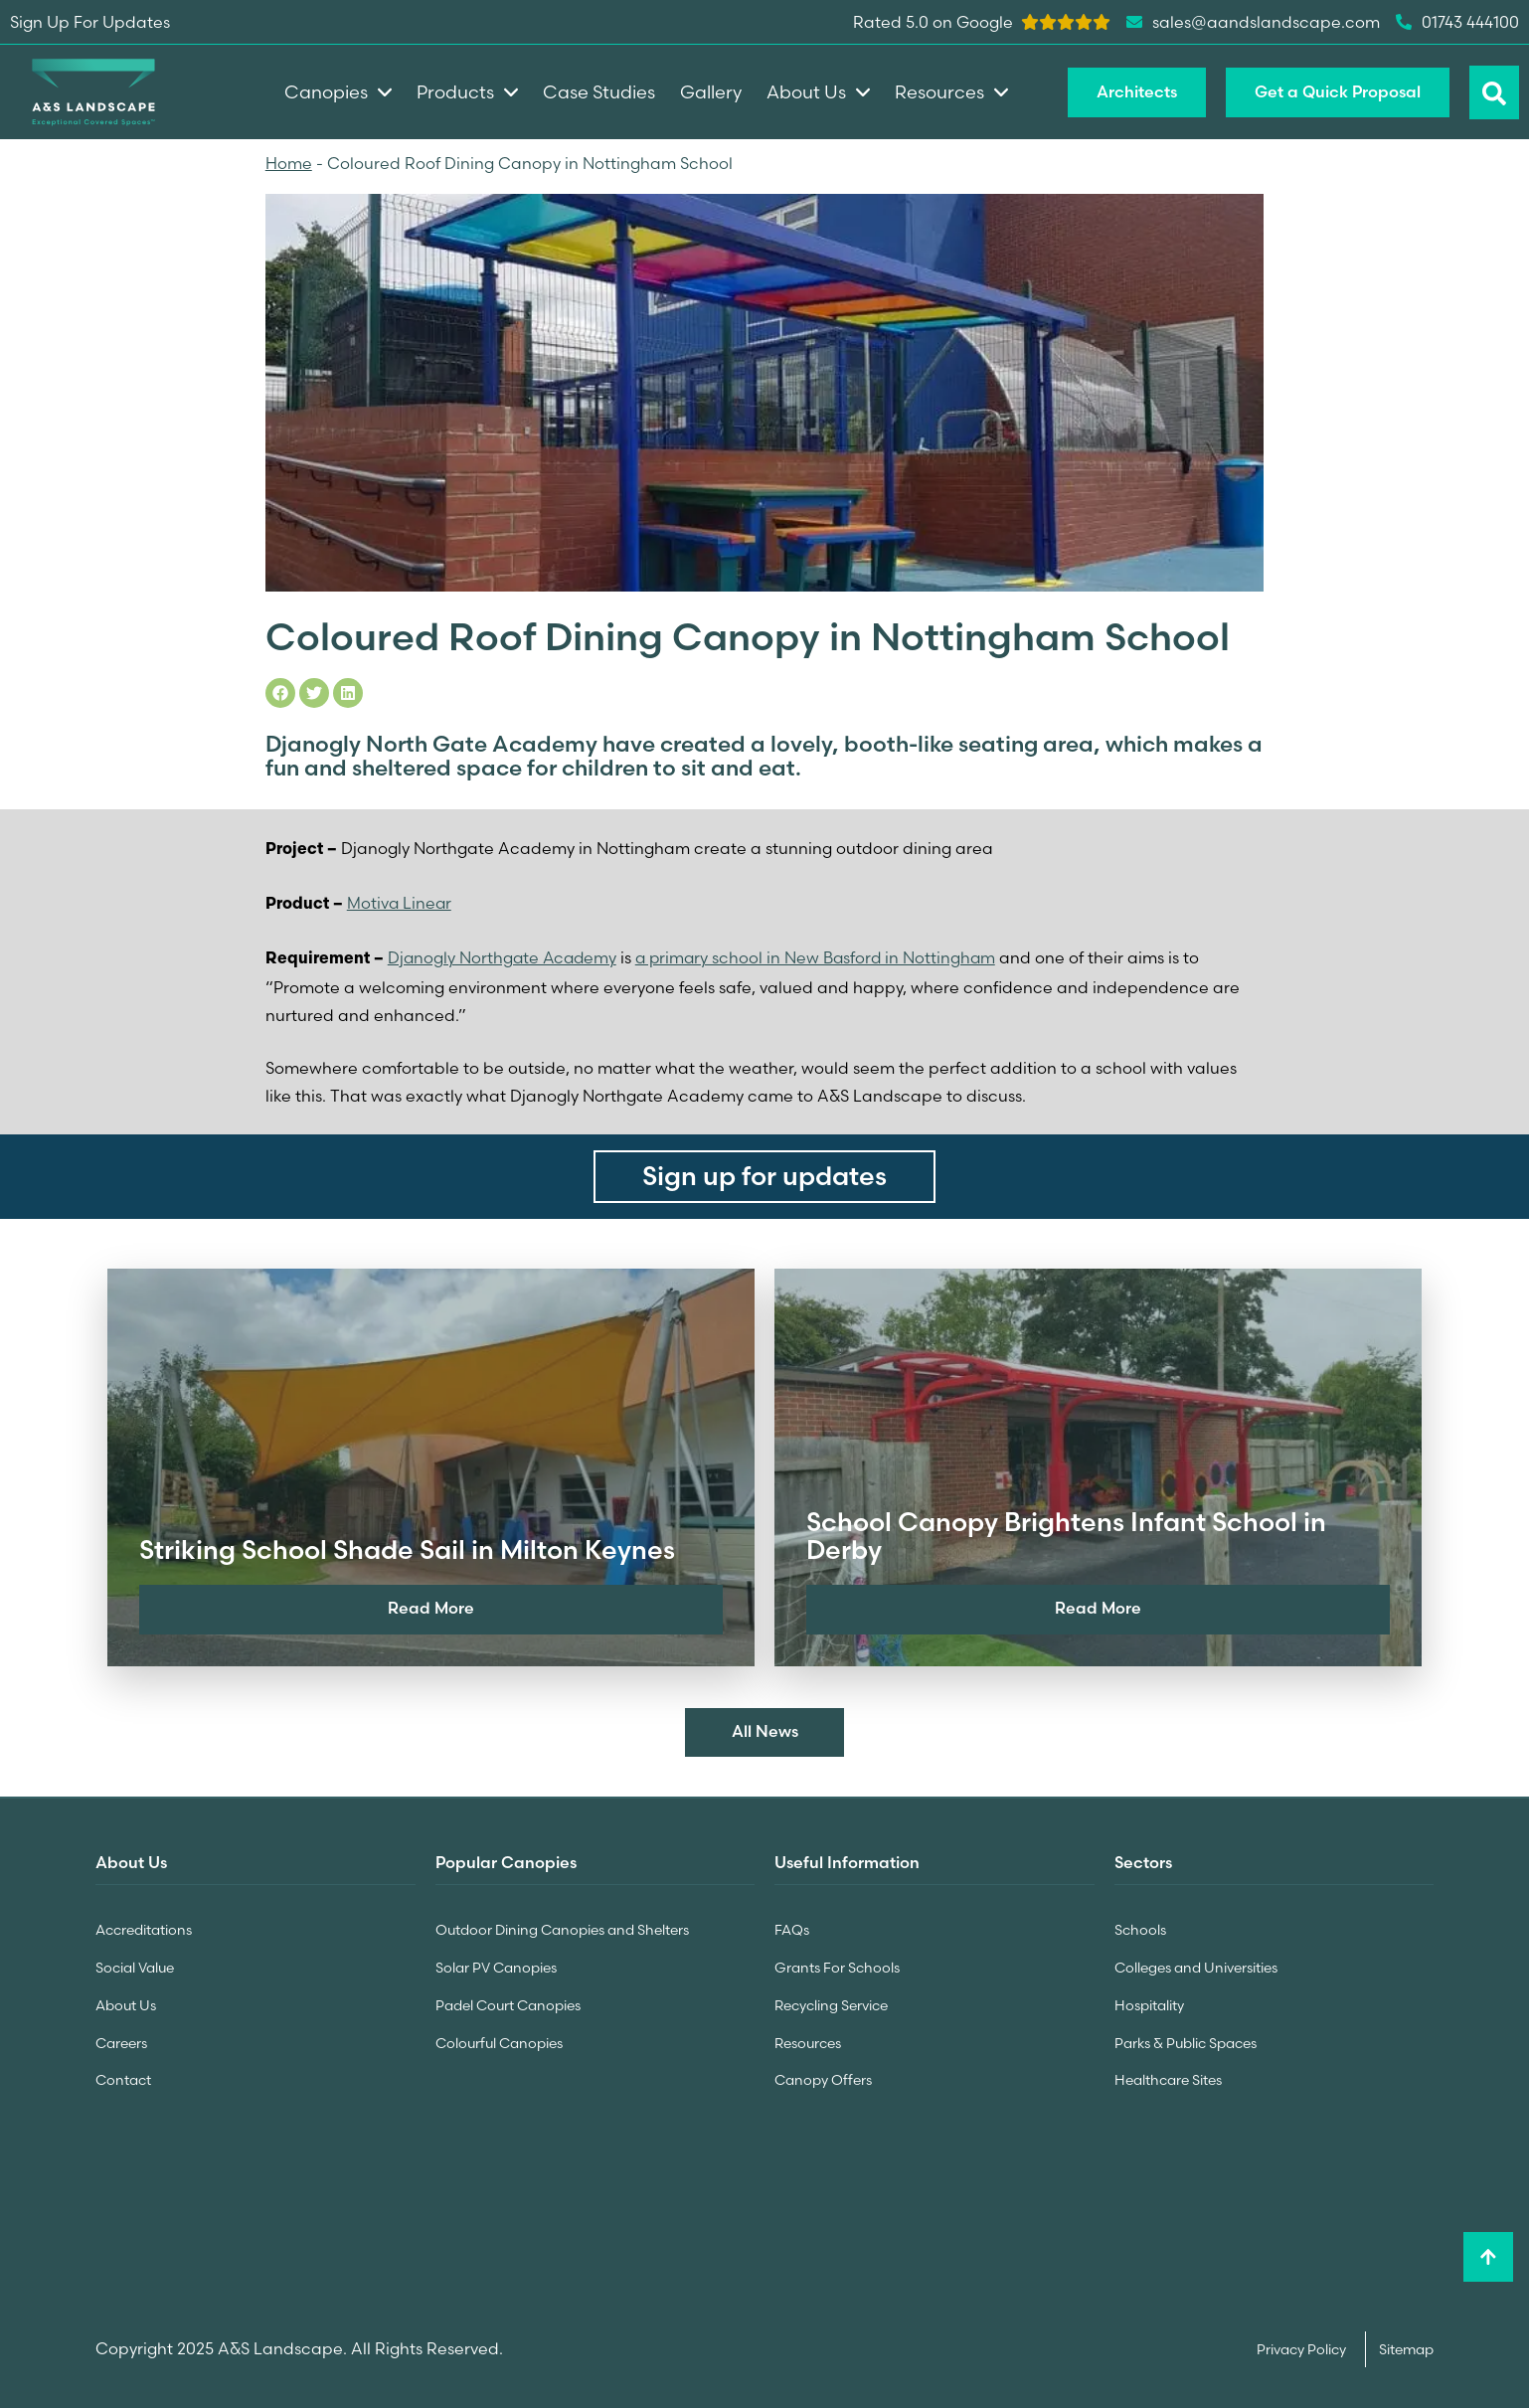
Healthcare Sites (1168, 2076)
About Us (125, 2002)
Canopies (338, 92)
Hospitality (1149, 2002)
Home (288, 163)
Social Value (134, 1966)
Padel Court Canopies (508, 2002)
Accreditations (143, 1929)
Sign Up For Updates (90, 22)
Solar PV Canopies (496, 1966)
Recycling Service (831, 2002)
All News (765, 1731)
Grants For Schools (837, 1966)
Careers (121, 2039)
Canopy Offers (823, 2076)
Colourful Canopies (499, 2039)
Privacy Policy (1303, 2344)
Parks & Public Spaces (1185, 2039)
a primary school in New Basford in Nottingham (823, 956)
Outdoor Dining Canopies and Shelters (562, 1929)
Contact (123, 2076)
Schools (1140, 1929)
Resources (807, 2039)
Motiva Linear (400, 902)
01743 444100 (1457, 22)
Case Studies (599, 92)
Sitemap (1406, 2344)
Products (467, 92)
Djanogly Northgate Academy (504, 956)
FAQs (791, 1929)
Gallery (711, 92)
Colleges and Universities (1195, 1966)
